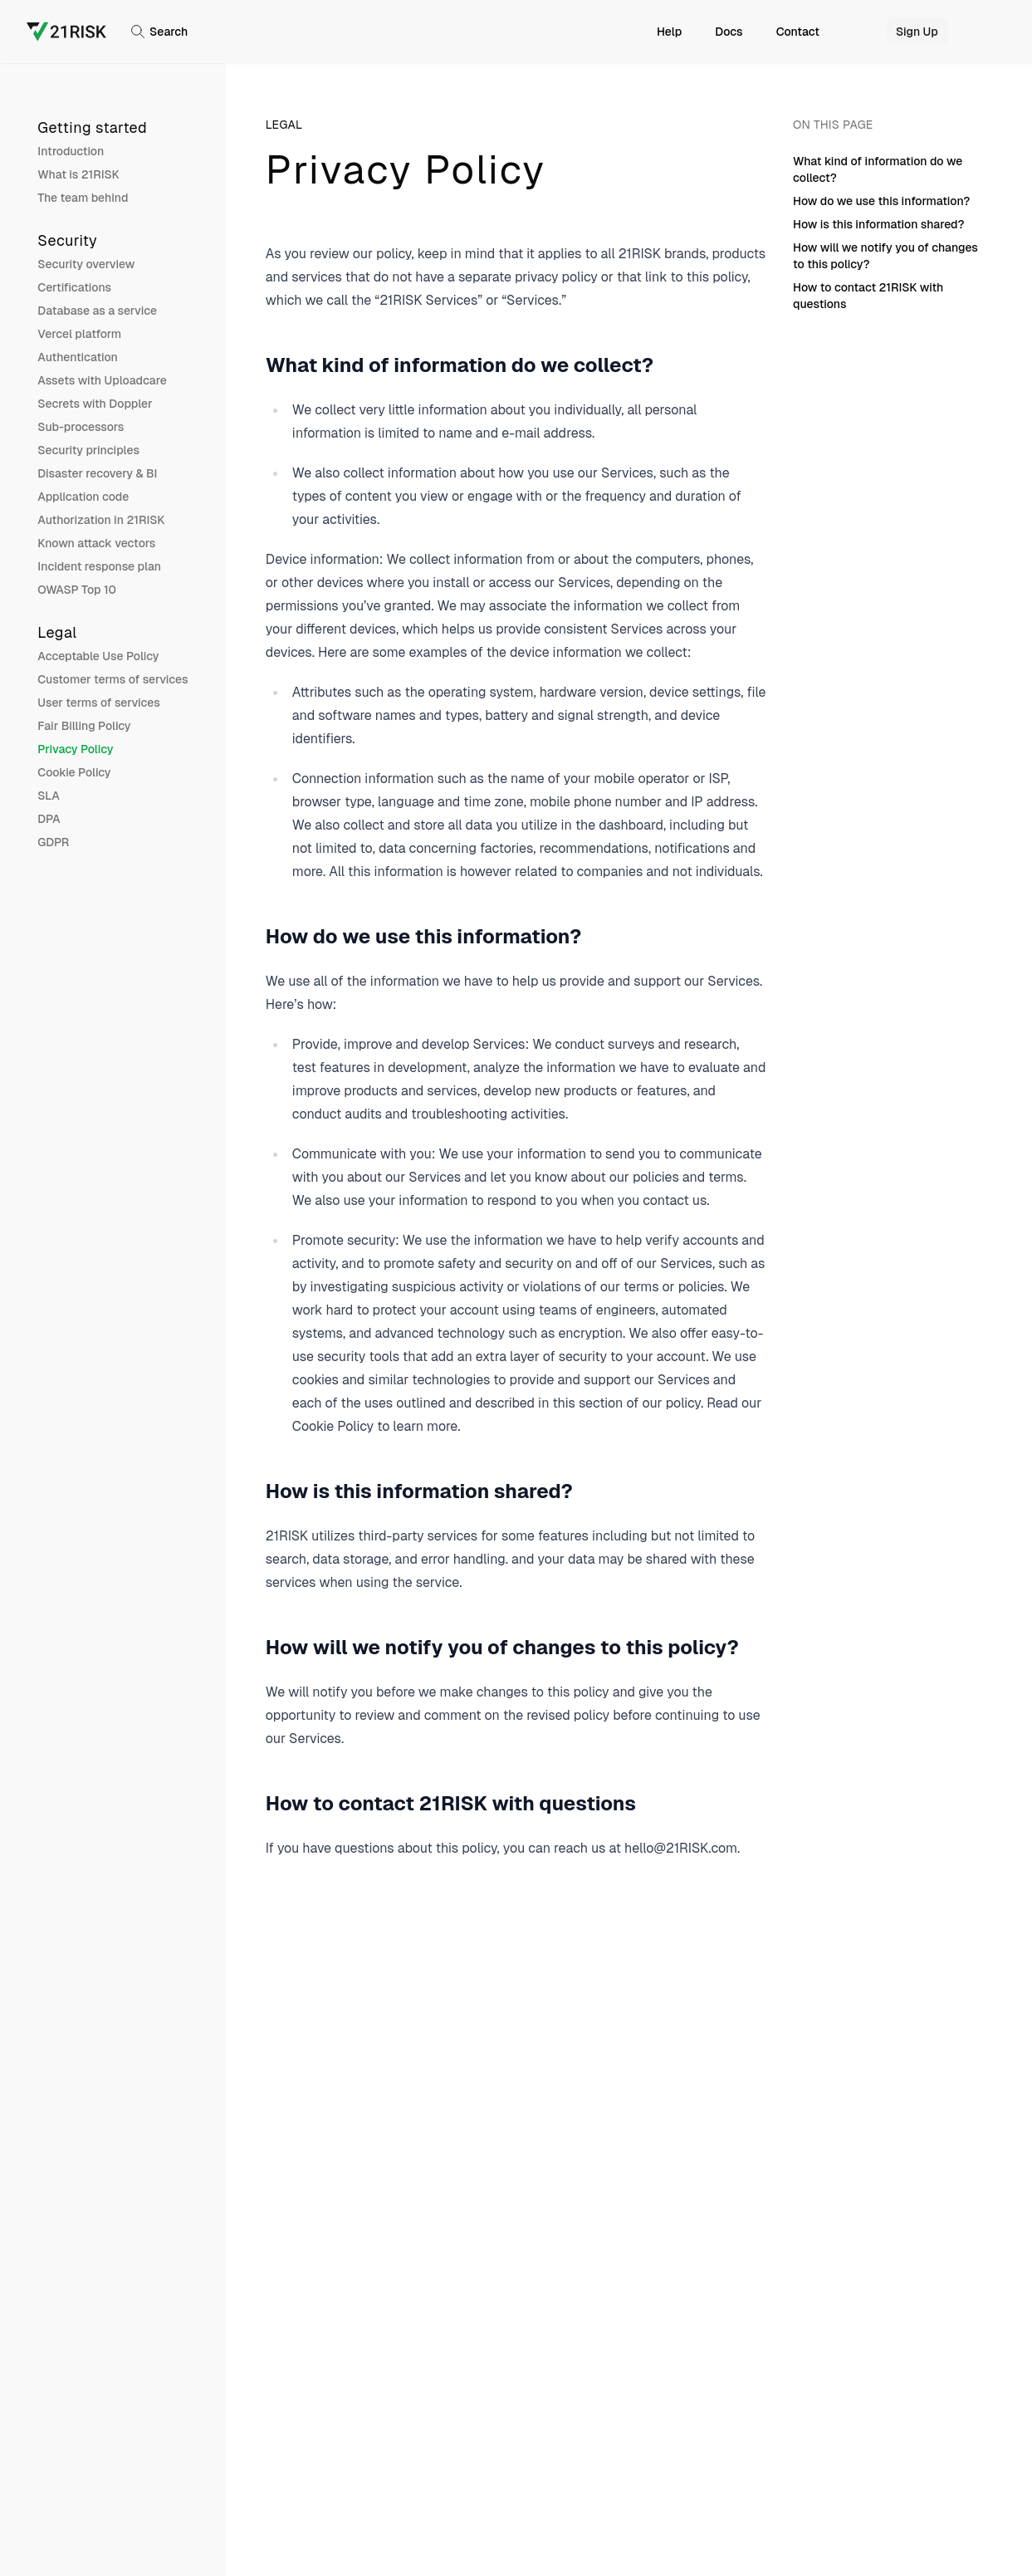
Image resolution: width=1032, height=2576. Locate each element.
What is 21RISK (78, 174)
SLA (48, 795)
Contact (797, 31)
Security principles (88, 450)
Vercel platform (79, 333)
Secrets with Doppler (94, 403)
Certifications (74, 287)
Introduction (70, 151)
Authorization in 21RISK (100, 519)
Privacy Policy (75, 749)
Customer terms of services (112, 679)
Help (669, 31)
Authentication (77, 357)
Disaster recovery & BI (97, 473)
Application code (83, 496)
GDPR (53, 842)
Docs (728, 31)
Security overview (86, 264)
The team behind (82, 197)
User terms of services (98, 702)
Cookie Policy (73, 772)
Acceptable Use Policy (98, 656)
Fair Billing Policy (83, 725)
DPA (48, 818)
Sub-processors (80, 426)
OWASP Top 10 (76, 589)
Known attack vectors (96, 543)
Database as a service (97, 310)
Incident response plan (99, 566)
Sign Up (917, 31)
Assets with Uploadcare (101, 380)
